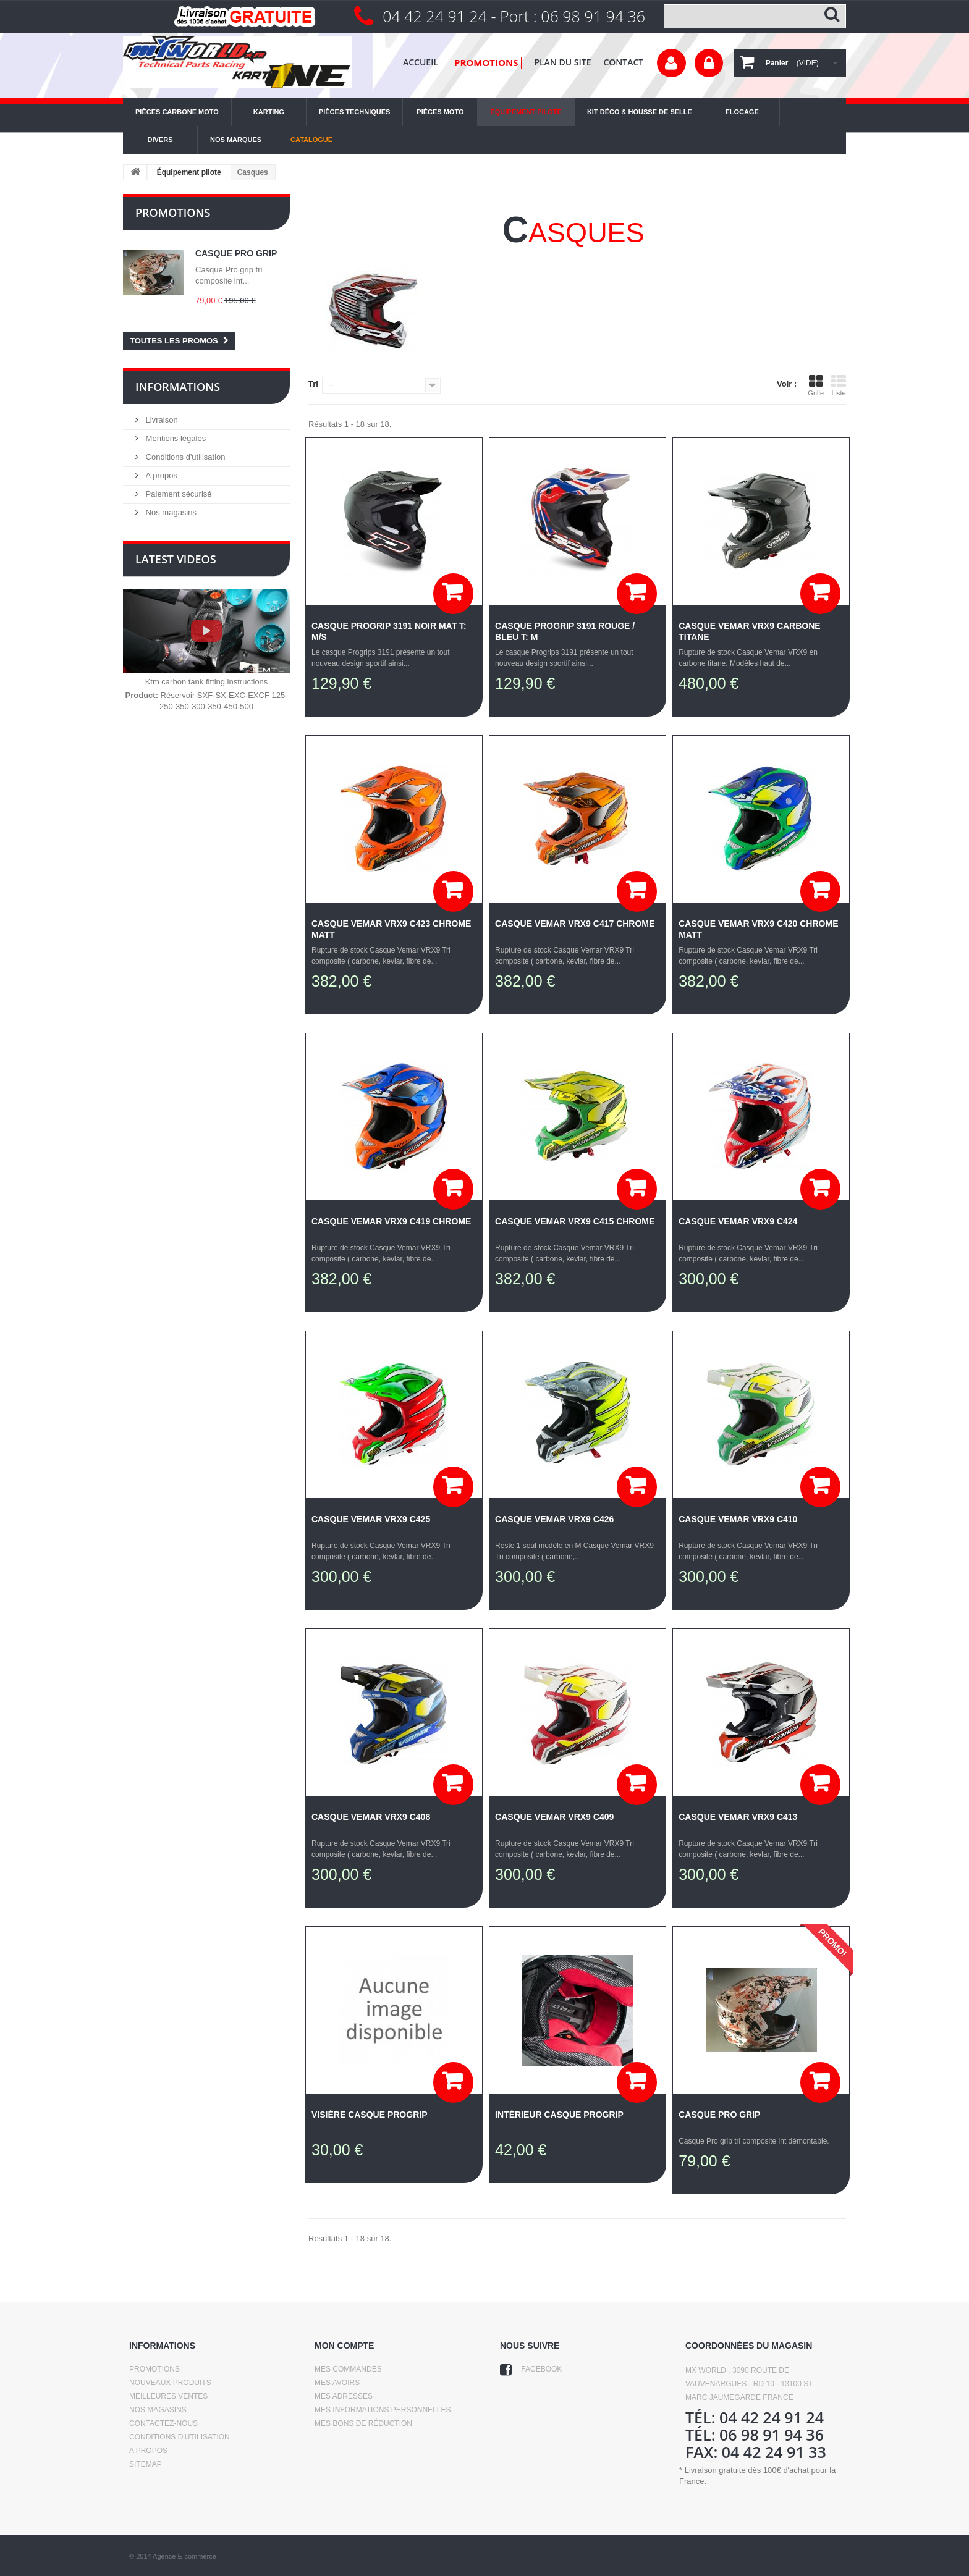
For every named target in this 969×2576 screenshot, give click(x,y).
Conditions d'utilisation (184, 456)
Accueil (420, 62)
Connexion (709, 63)
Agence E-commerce (184, 2556)
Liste (838, 385)
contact (623, 62)
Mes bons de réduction (363, 2423)
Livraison (160, 419)
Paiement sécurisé (177, 494)
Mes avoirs (337, 2382)
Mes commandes (348, 2369)
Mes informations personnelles (383, 2410)
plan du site (562, 62)
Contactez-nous (163, 2423)
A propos (160, 475)
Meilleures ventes (168, 2396)
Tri (313, 384)
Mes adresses (344, 2396)
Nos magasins (170, 512)
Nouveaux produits (170, 2382)
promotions (486, 62)
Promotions (172, 212)
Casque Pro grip (236, 253)
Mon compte (344, 2346)
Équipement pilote (189, 172)
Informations (177, 386)
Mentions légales (174, 438)
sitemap (145, 2464)
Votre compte (671, 63)
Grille (816, 385)
